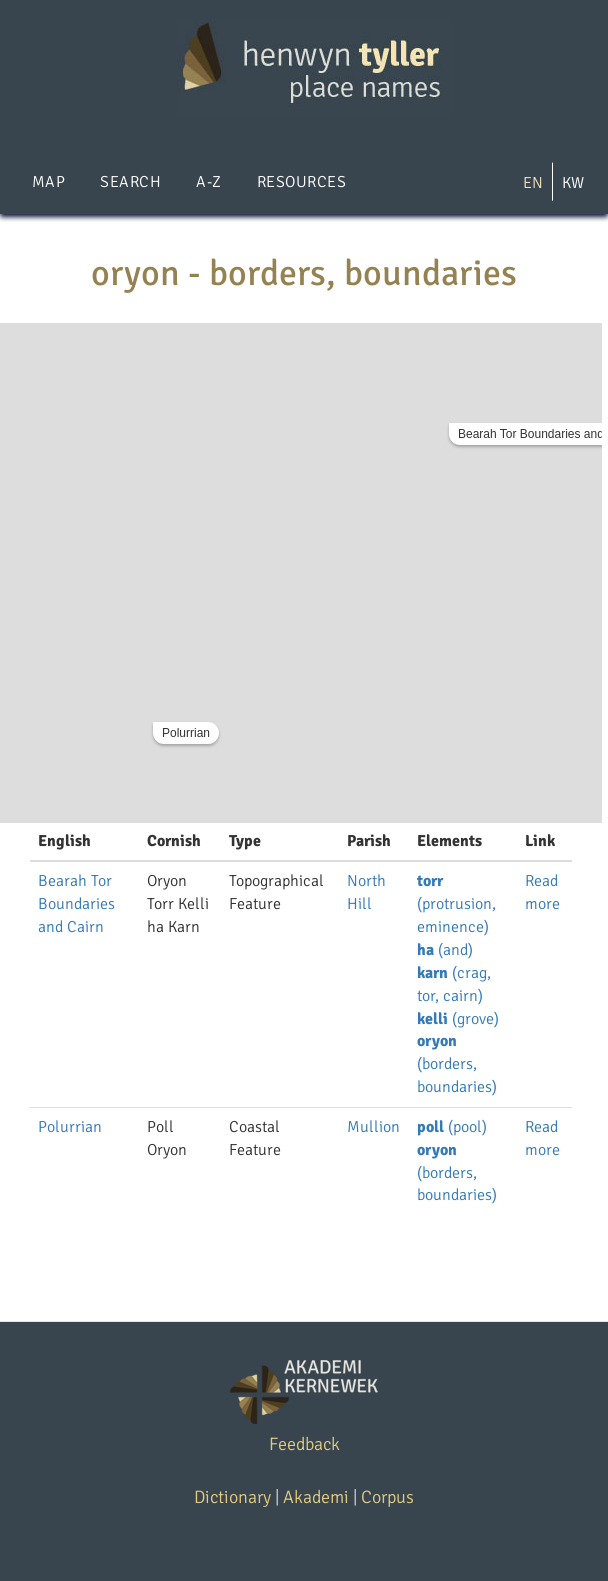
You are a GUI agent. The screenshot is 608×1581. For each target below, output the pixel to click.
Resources (301, 182)
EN (533, 183)
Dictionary (232, 1497)
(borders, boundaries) (457, 1064)
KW (573, 183)
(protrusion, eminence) (456, 904)
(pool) (452, 1127)
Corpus (387, 1497)
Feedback (304, 1444)
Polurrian (186, 733)
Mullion (373, 1127)
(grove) (458, 1019)
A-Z (208, 182)
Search (130, 182)
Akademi (316, 1497)
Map (48, 182)
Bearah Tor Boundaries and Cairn (76, 904)
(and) (445, 950)
